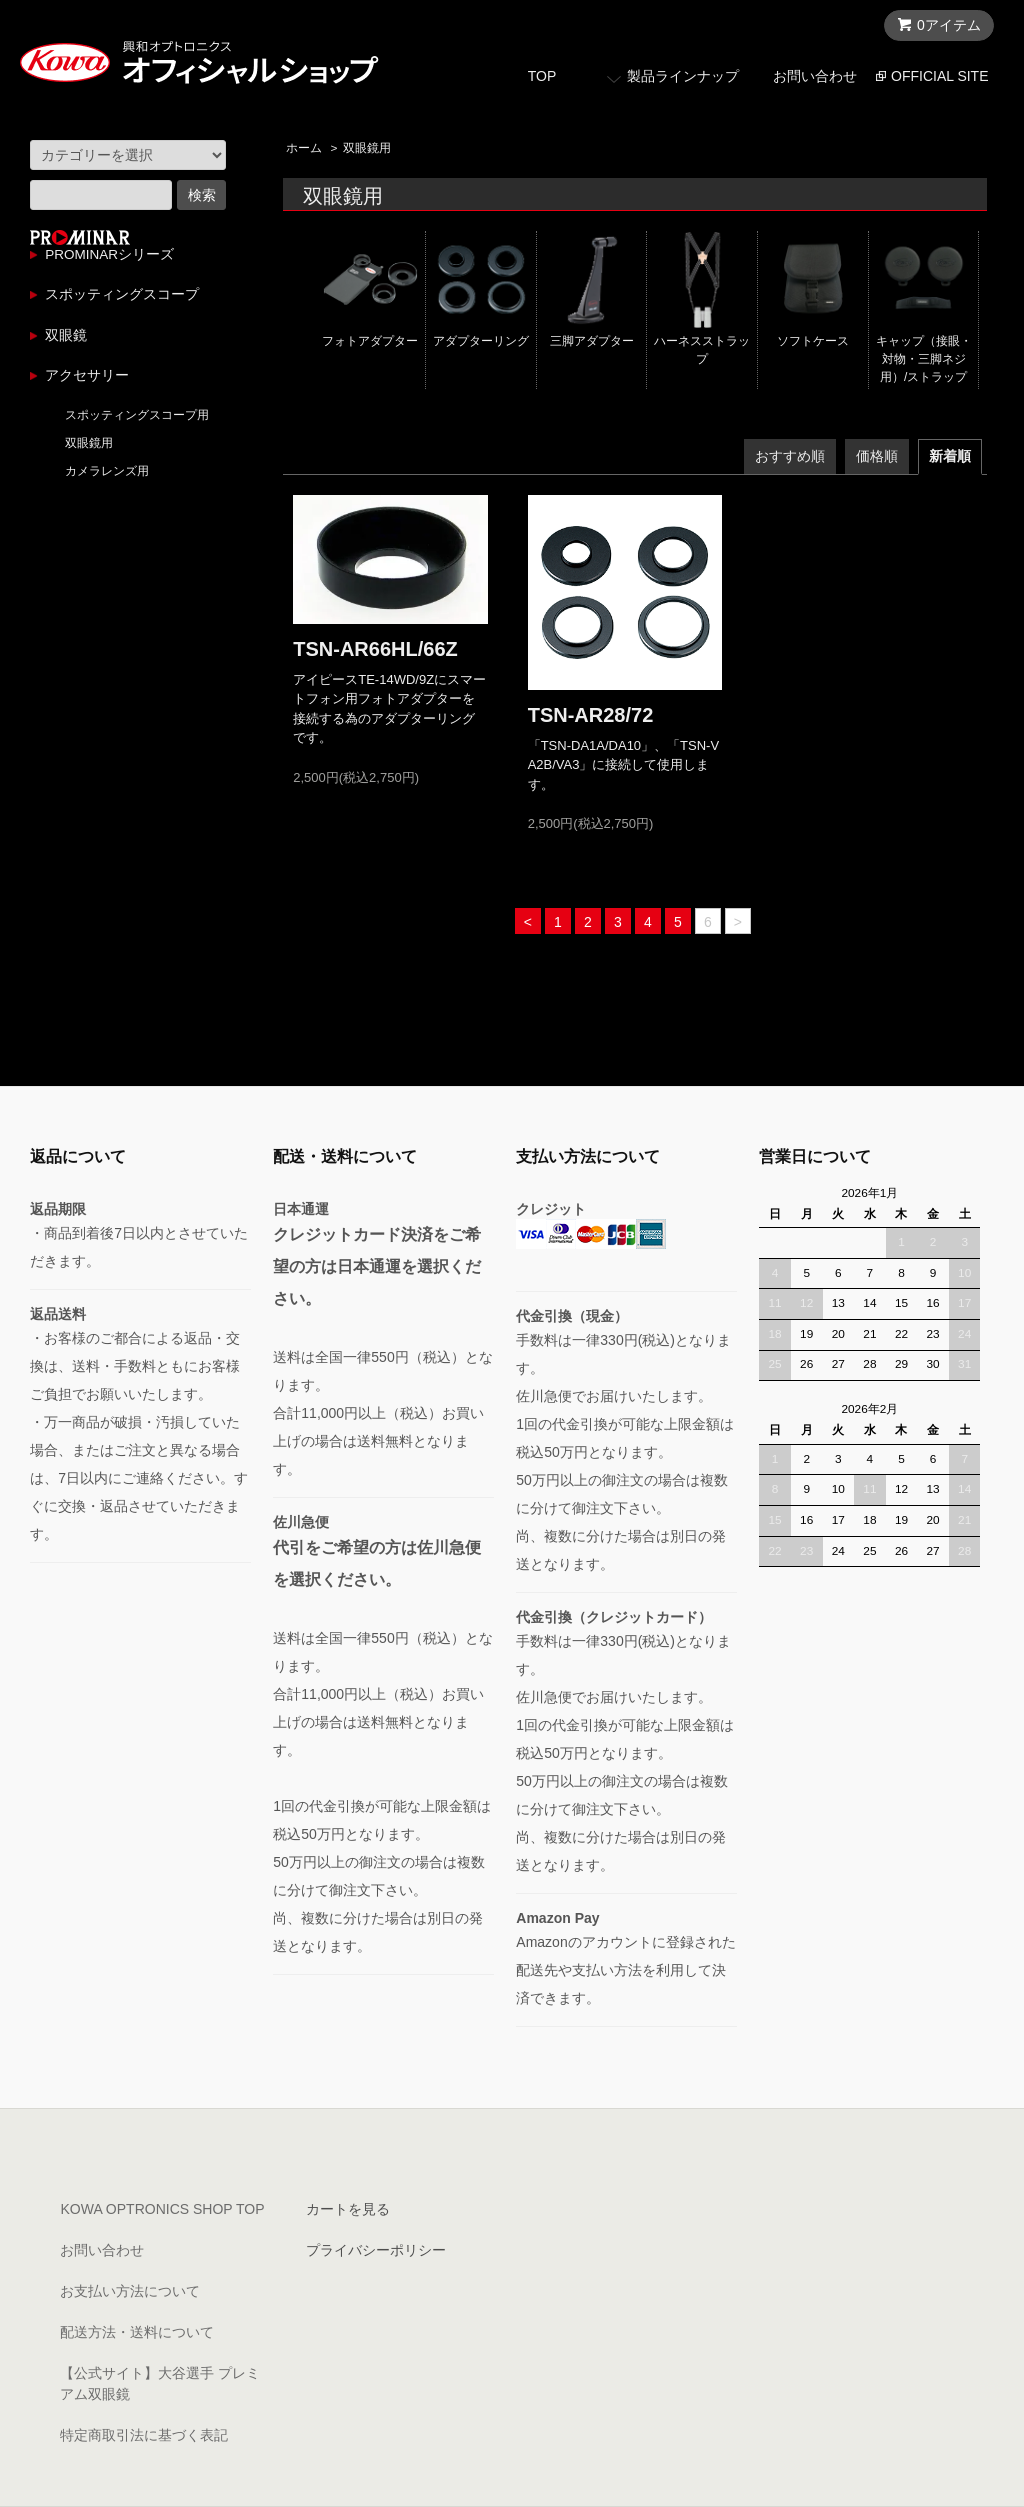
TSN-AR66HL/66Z (375, 649)
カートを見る (348, 2209)
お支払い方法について (130, 2291)
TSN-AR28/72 (591, 715)
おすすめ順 (790, 456)
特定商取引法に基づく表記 (144, 2435)
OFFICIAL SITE (940, 76)
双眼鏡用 (367, 148)
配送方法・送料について (137, 2332)
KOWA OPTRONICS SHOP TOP (162, 2209)
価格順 (877, 456)
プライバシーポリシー (376, 2250)
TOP (542, 76)
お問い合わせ (815, 76)
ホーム (304, 148)
